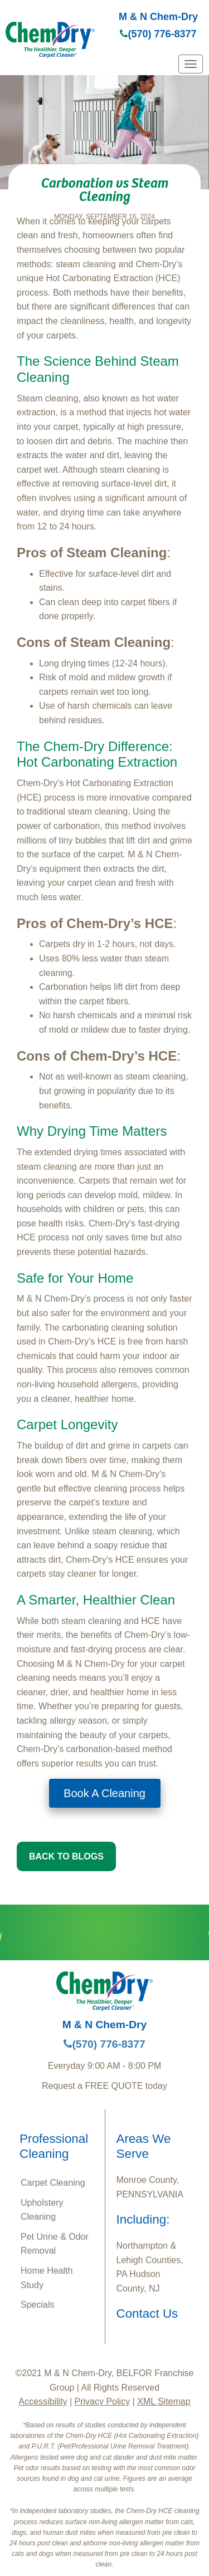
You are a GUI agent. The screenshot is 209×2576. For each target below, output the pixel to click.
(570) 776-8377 (158, 34)
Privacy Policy (102, 2401)
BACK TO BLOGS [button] (66, 1856)
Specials (37, 2304)
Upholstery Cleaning (42, 2210)
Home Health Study (46, 2278)
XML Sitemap (163, 2401)
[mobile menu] (190, 64)
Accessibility (42, 2401)
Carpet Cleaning (53, 2182)
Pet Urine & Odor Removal (55, 2244)
